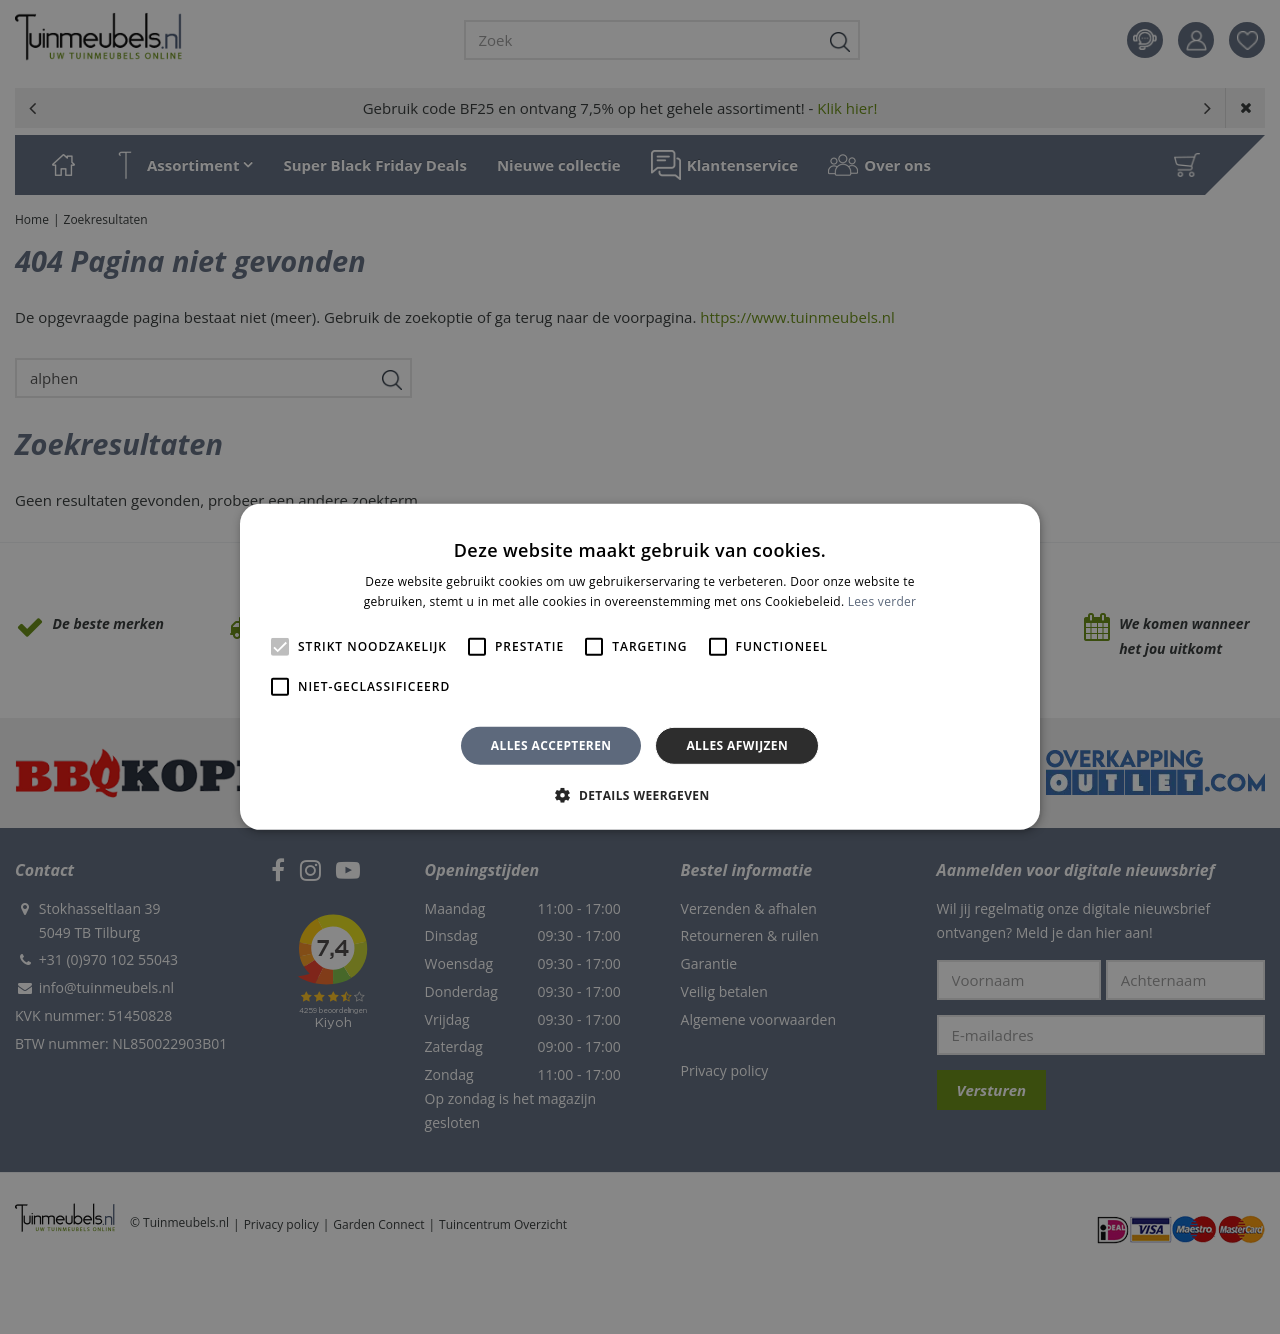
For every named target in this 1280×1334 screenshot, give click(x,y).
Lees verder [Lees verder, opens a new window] (882, 601)
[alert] (640, 667)
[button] (639, 795)
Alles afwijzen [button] (737, 745)
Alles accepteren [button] (551, 745)
